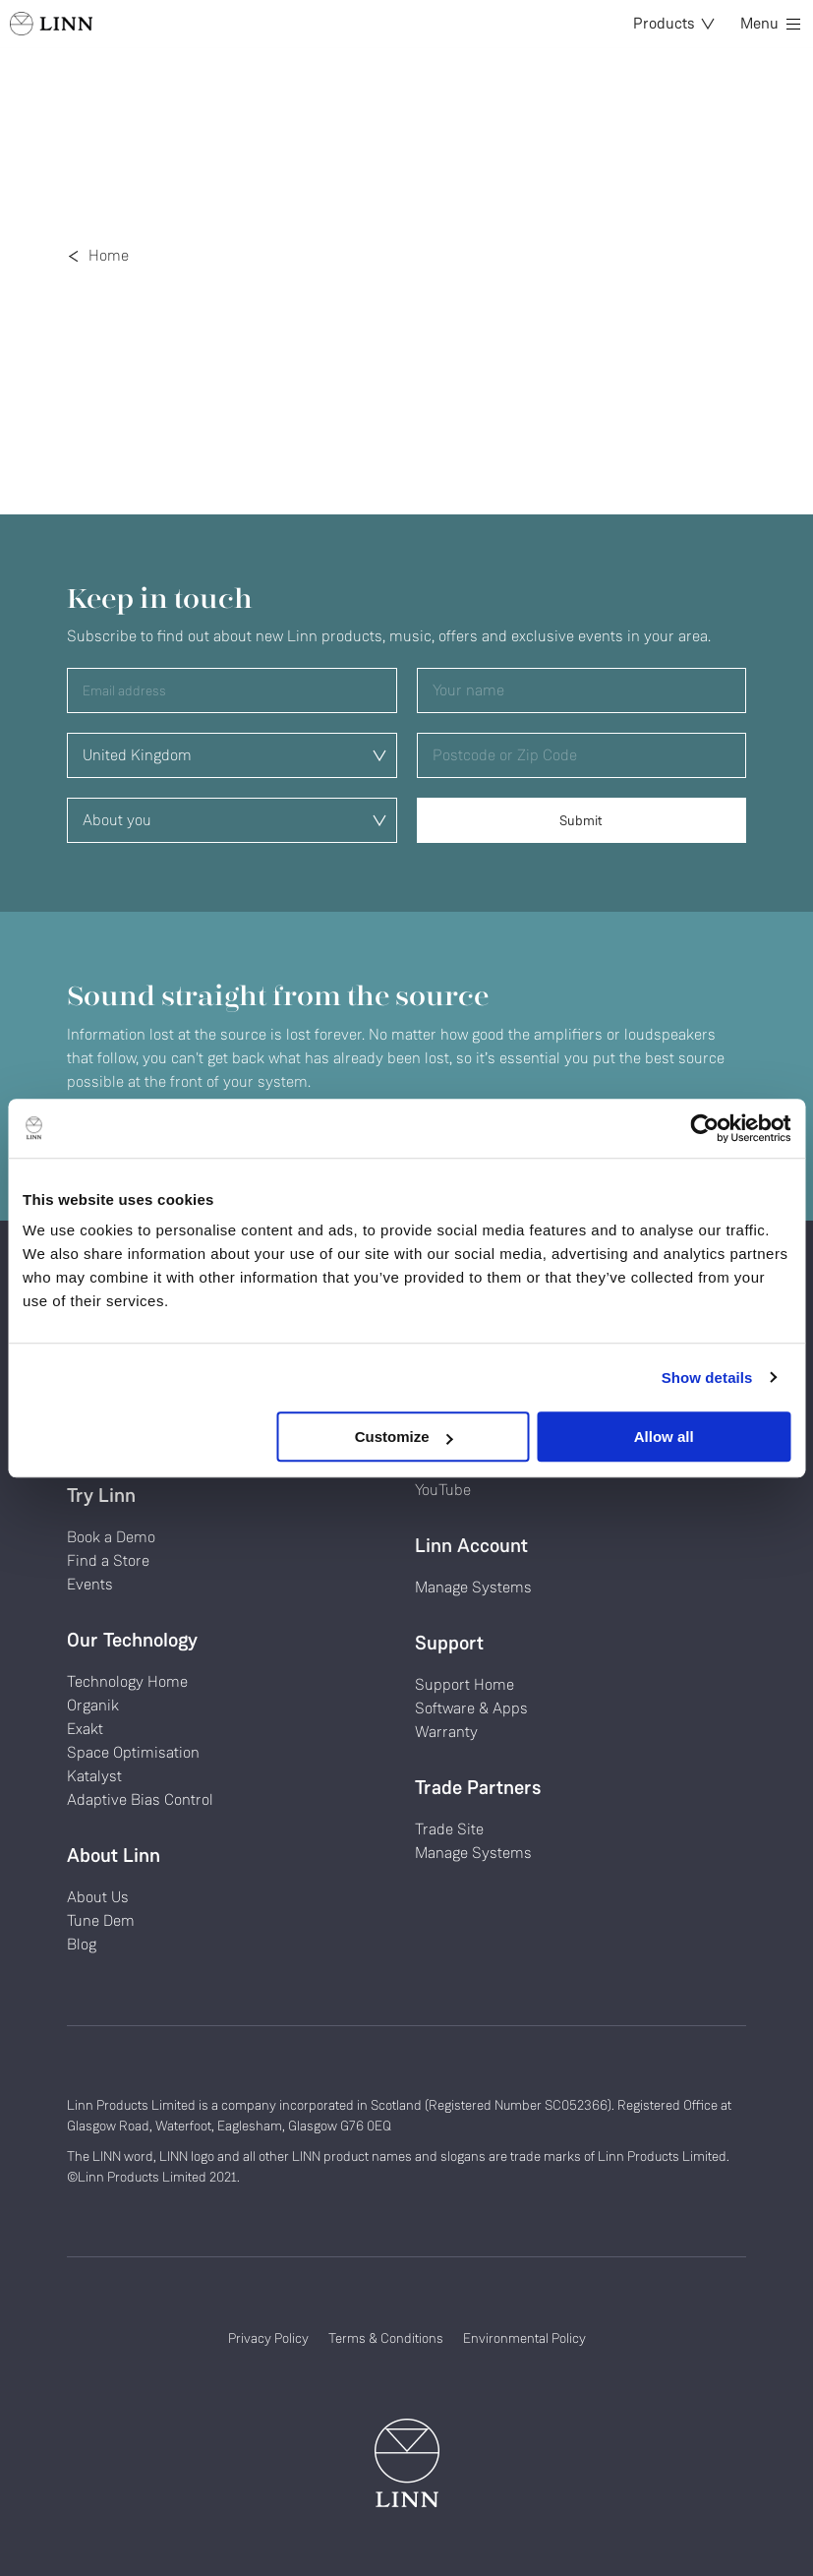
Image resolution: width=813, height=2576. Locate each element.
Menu (770, 23)
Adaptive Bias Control (140, 1799)
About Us (98, 1896)
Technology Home (127, 1681)
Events (90, 1584)
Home (108, 255)
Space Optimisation (133, 1752)
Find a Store (108, 1560)
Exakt (85, 1728)
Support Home (464, 1684)
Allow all (664, 1436)
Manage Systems (473, 1587)
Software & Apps (471, 1708)
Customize (404, 1436)
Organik (93, 1705)
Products (674, 23)
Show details (707, 1377)
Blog (81, 1944)
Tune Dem (101, 1920)
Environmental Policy (524, 2338)
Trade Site (449, 1829)
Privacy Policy (268, 2338)
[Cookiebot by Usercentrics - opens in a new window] (704, 1128)
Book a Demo (111, 1537)
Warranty (446, 1731)
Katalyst (94, 1776)
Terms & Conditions (385, 2338)
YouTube (443, 1489)
